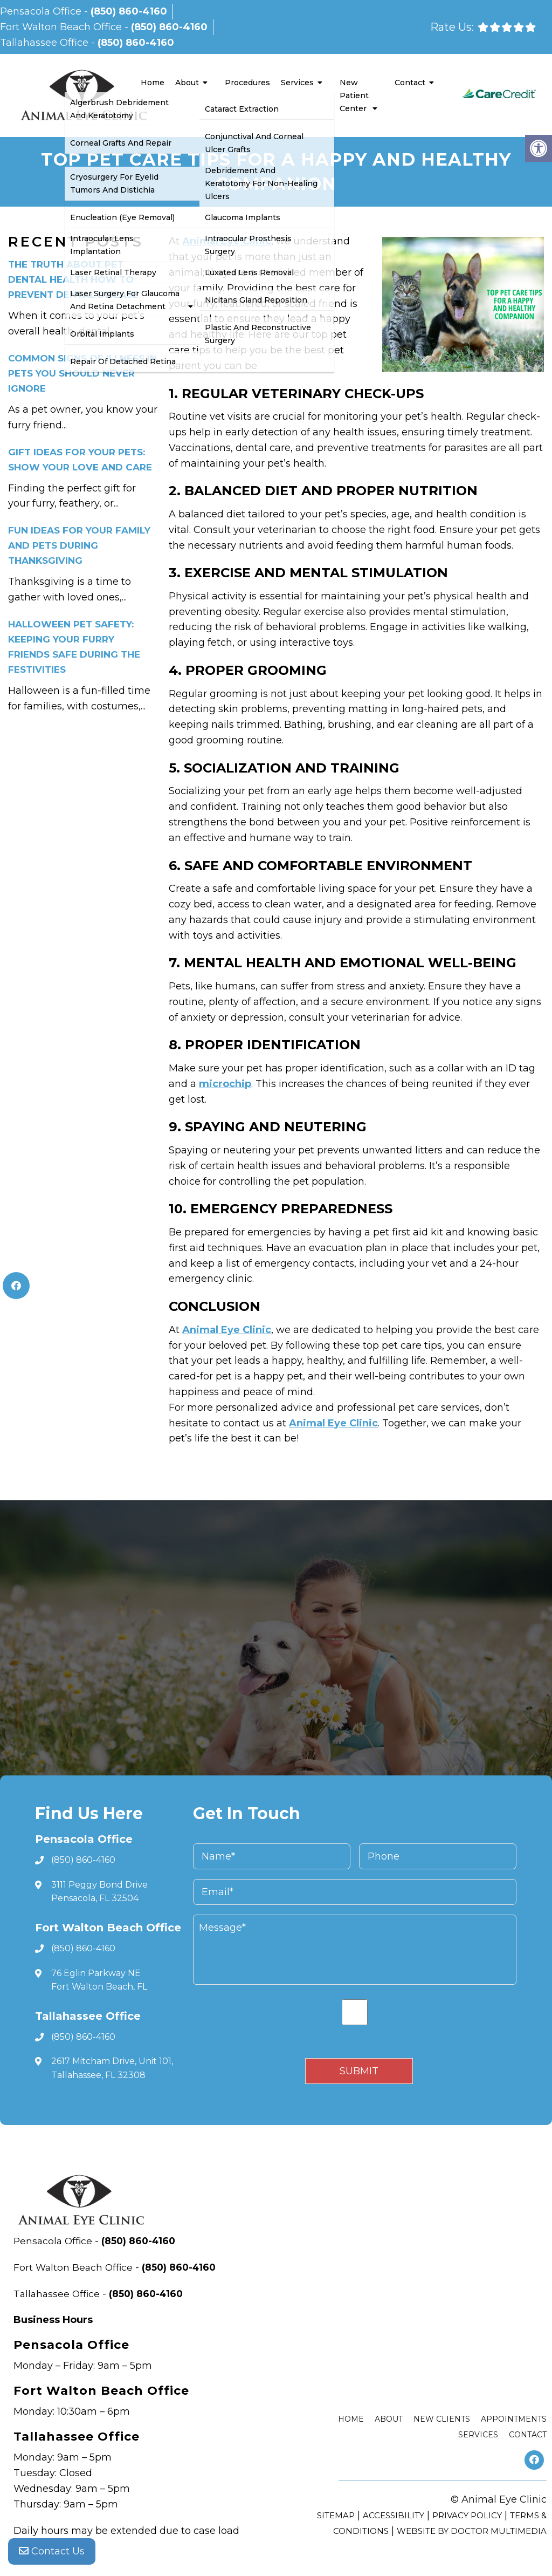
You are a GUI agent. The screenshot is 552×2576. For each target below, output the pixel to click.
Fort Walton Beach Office (62, 27)
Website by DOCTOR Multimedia (472, 2531)
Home (152, 82)
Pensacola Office (42, 11)
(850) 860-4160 (129, 11)
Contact (410, 82)
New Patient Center (354, 95)
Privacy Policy (467, 2515)
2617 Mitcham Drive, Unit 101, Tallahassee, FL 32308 (112, 2068)
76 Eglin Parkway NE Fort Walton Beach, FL (99, 1980)
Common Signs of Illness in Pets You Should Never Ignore (82, 373)
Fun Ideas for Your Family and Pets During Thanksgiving (79, 545)
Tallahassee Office (45, 43)
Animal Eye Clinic (226, 241)
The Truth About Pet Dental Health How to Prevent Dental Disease (73, 279)
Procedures (247, 82)
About (187, 82)
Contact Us (52, 2554)
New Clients (441, 2419)
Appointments (514, 2419)
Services (297, 82)
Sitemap (336, 2515)
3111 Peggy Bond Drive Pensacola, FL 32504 (99, 1892)
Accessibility (393, 2515)
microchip (225, 1084)
